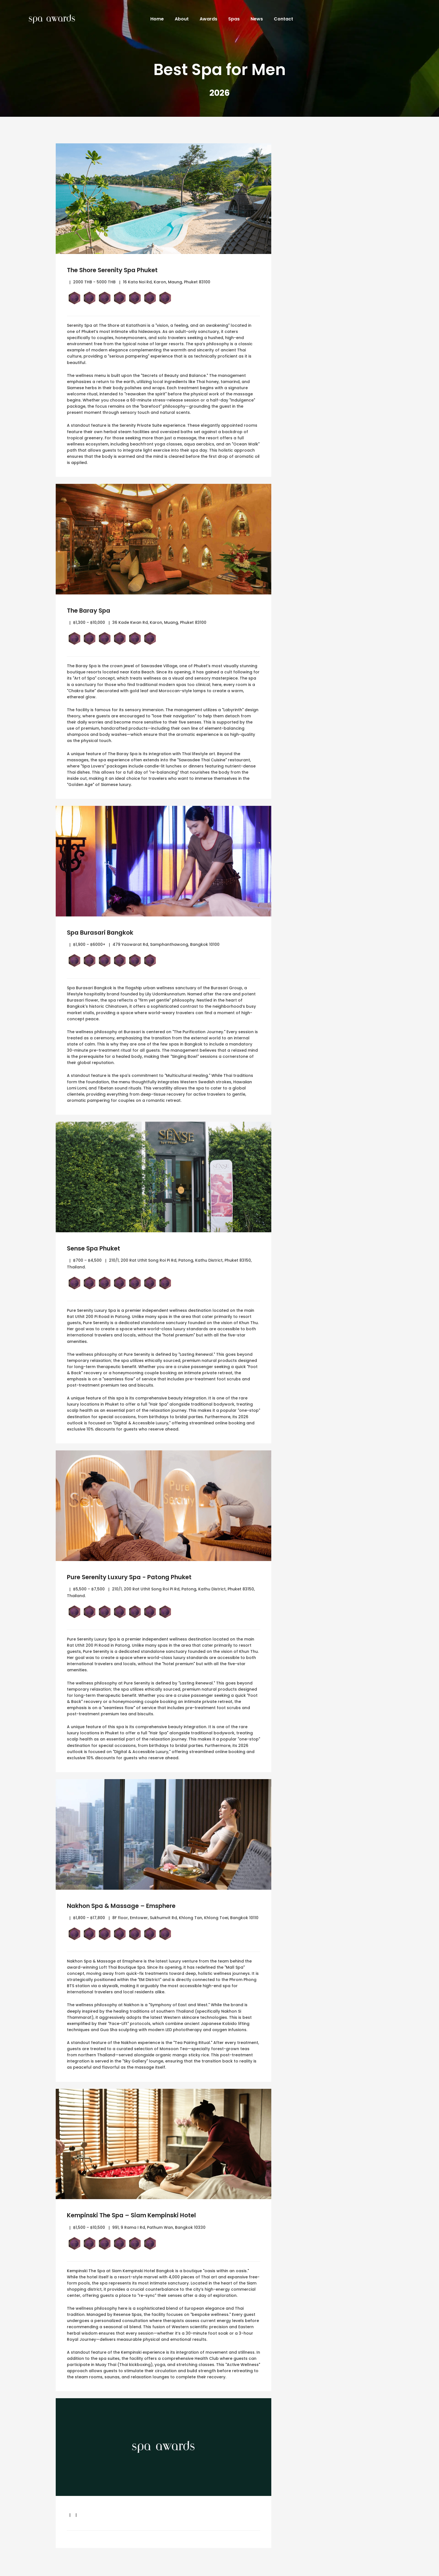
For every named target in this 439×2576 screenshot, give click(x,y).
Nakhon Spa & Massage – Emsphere (129, 1905)
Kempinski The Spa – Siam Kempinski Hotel (140, 2215)
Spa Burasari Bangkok (105, 932)
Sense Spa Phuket (97, 1248)
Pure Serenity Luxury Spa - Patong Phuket (138, 1576)
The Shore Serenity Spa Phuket (118, 269)
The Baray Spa (92, 610)
